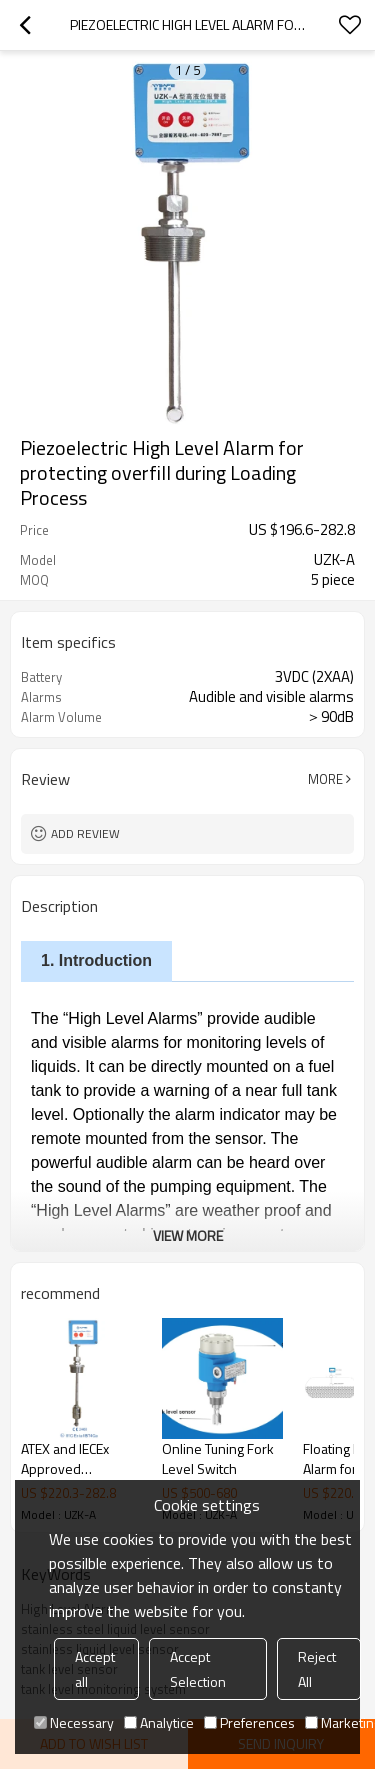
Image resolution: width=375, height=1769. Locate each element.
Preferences (249, 1722)
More (325, 779)
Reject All (317, 1669)
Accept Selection (198, 1669)
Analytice (159, 1722)
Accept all (95, 1669)
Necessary (74, 1722)
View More (188, 1235)
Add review (85, 833)
